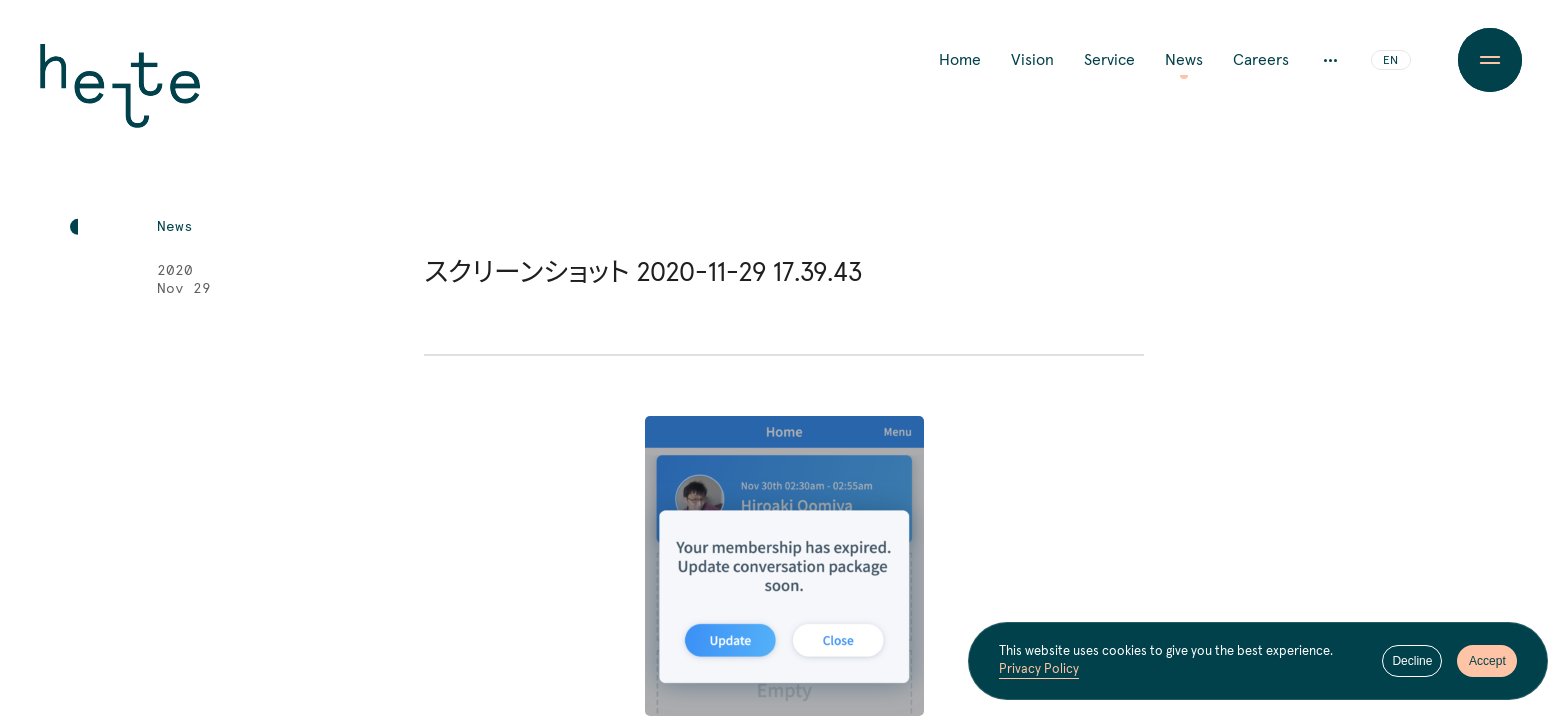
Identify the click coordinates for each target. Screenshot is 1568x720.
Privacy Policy (1039, 669)
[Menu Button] (1489, 60)
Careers (1261, 60)
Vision (1032, 60)
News (1184, 60)
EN (1390, 61)
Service (1109, 60)
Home (960, 60)
